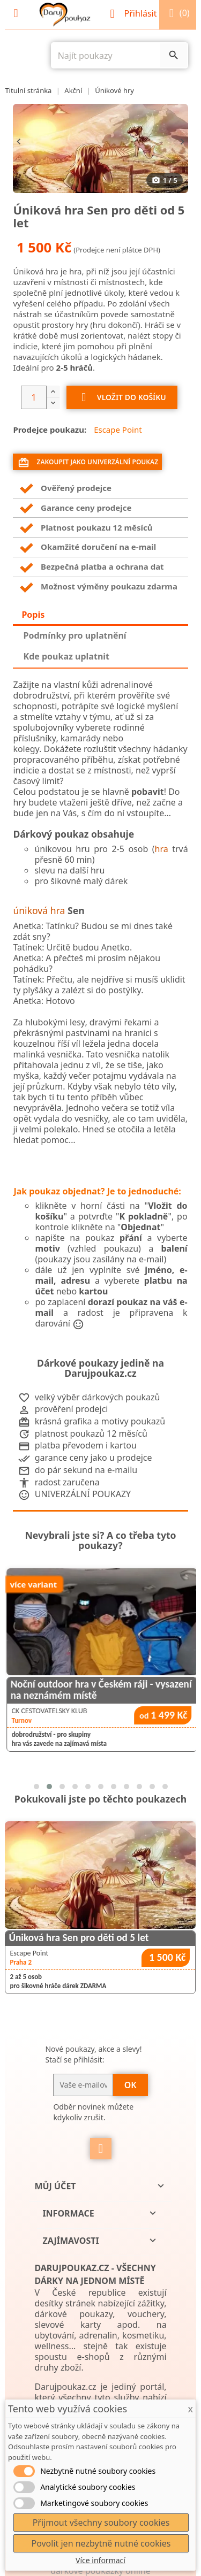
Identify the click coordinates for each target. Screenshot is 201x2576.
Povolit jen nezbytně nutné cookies (100, 2543)
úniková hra (39, 910)
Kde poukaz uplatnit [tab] (66, 656)
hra (161, 849)
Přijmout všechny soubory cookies (101, 2522)
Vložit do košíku (122, 398)
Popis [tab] (32, 614)
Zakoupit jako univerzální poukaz (88, 463)
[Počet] (34, 397)
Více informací (100, 2560)
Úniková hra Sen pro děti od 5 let (78, 1937)
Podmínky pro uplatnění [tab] (75, 635)
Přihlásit (134, 13)
